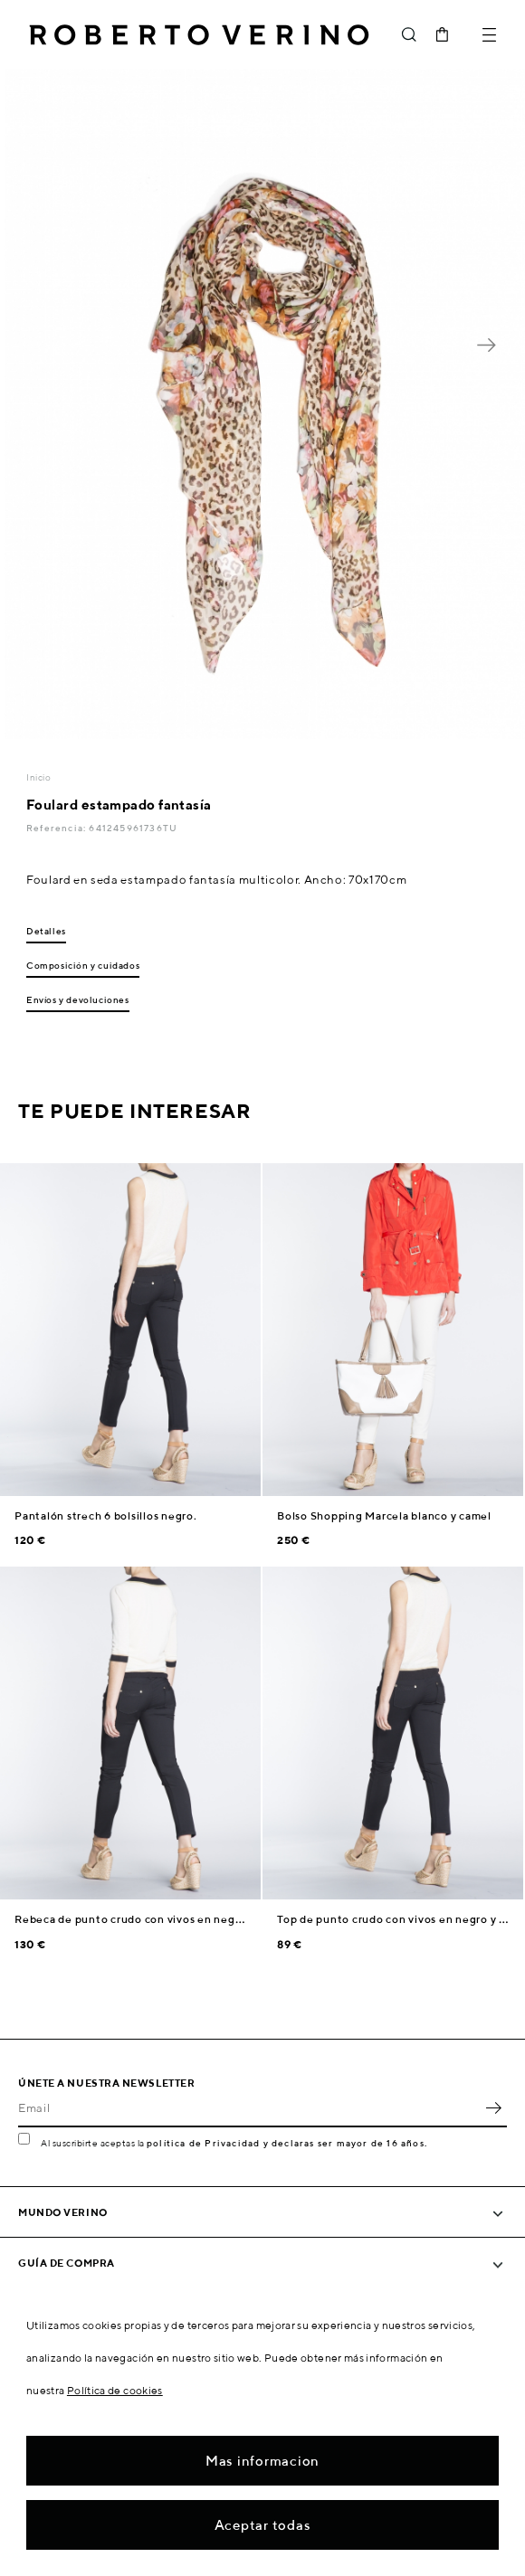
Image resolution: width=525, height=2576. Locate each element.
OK (493, 2107)
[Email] (249, 2107)
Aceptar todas (263, 2525)
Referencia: (57, 827)
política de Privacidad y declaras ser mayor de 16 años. (287, 2142)
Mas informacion (262, 2460)
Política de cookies (115, 2390)
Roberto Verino (199, 34)
